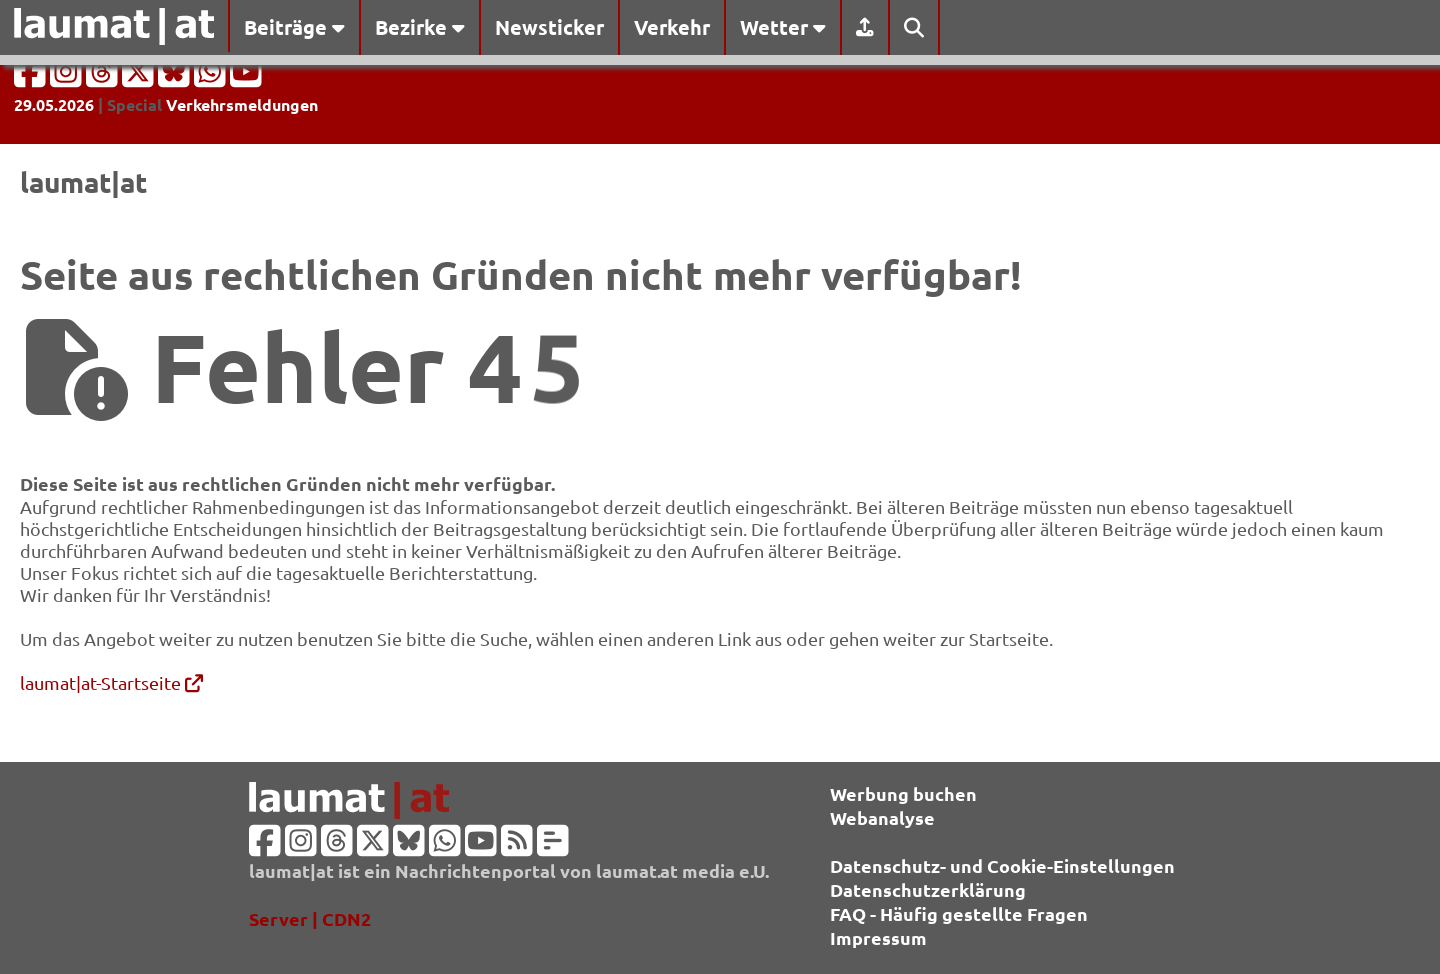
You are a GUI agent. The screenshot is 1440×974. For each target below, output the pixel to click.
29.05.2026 (54, 104)
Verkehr (672, 27)
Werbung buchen (903, 793)
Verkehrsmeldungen (242, 104)
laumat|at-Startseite (111, 682)
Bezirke (420, 27)
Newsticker (549, 27)
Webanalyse (882, 817)
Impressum (878, 937)
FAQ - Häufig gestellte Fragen (959, 913)
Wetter (783, 27)
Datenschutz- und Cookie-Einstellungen (1002, 865)
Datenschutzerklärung (928, 889)
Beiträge (294, 27)
